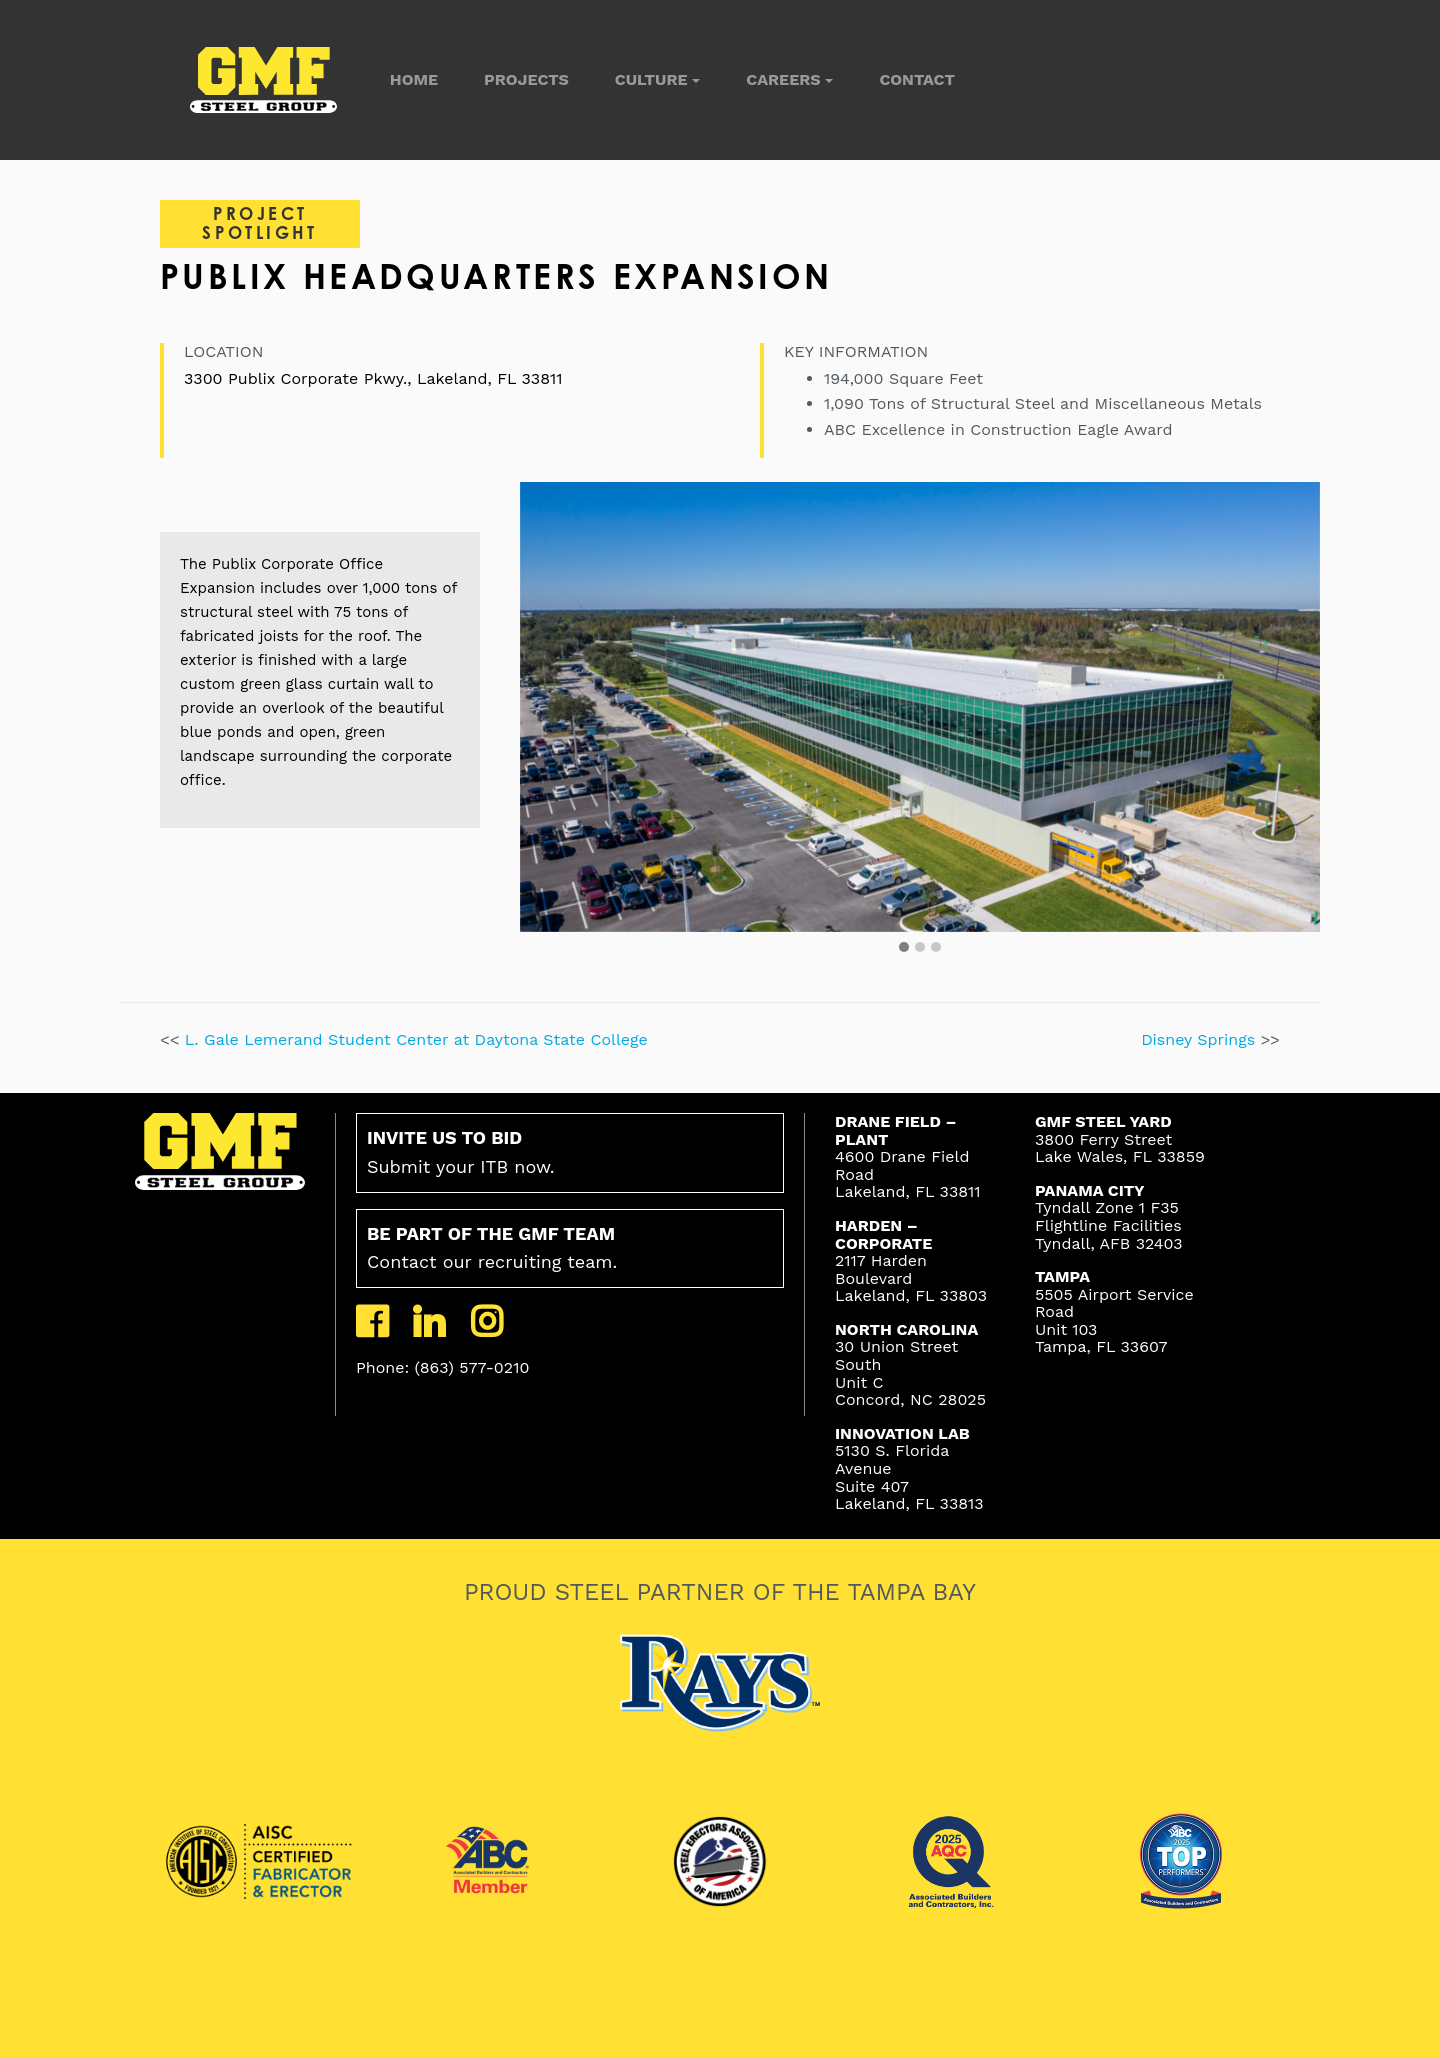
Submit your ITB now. (460, 1152)
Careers (783, 79)
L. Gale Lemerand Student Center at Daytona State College (416, 1039)
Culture (651, 79)
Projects (526, 79)
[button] (904, 948)
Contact (916, 79)
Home (414, 79)
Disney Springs (1201, 1039)
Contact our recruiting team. (492, 1248)
